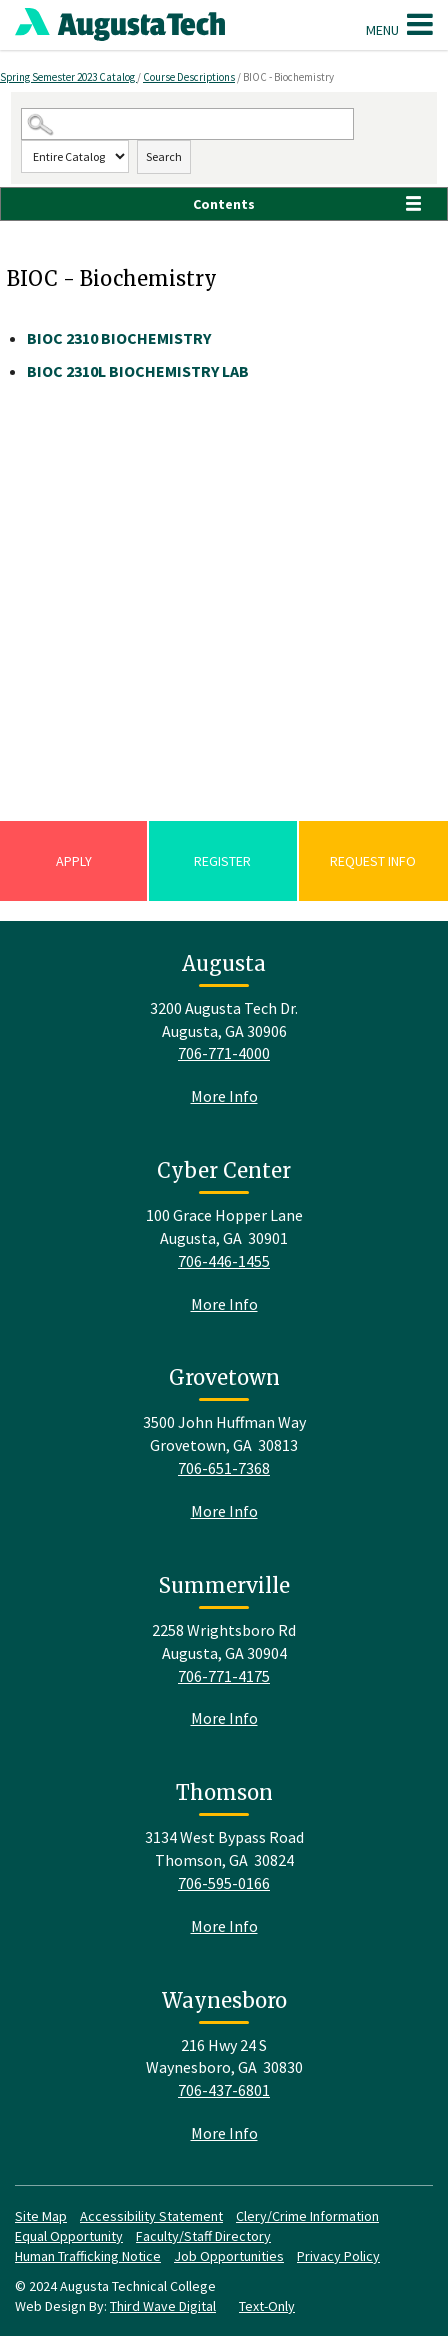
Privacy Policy (338, 2256)
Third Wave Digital (163, 2306)
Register (222, 861)
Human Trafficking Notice (88, 2256)
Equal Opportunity (69, 2236)
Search (164, 156)
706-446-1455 (224, 1261)
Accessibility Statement (151, 2216)
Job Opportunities (229, 2256)
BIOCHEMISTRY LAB (138, 371)
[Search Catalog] (187, 124)
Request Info (373, 861)
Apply (74, 861)
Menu (399, 24)
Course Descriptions (189, 77)
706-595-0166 (224, 1883)
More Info (224, 1096)
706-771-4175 (224, 1676)
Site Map (41, 2216)
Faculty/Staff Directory (203, 2236)
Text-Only (267, 2306)
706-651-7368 (224, 1468)
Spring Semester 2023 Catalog (68, 77)
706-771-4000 (224, 1053)
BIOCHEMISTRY (119, 338)
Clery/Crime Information (307, 2216)
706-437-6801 (224, 2090)
